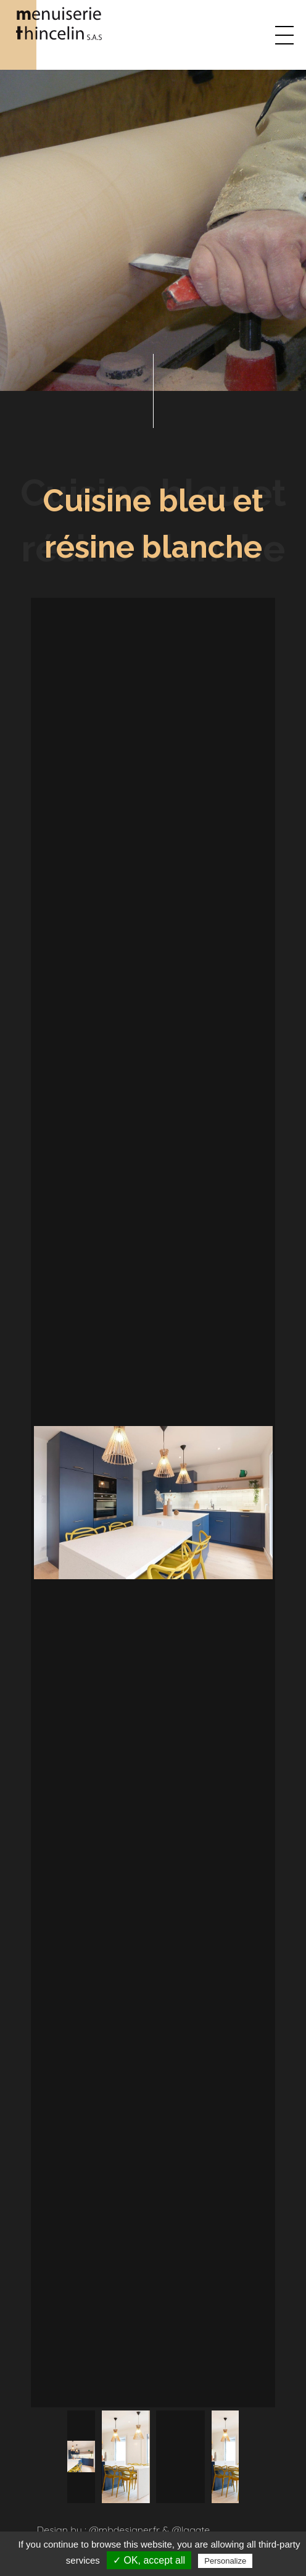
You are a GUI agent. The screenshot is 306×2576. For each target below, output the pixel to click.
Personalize (225, 2561)
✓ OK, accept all (149, 2560)
